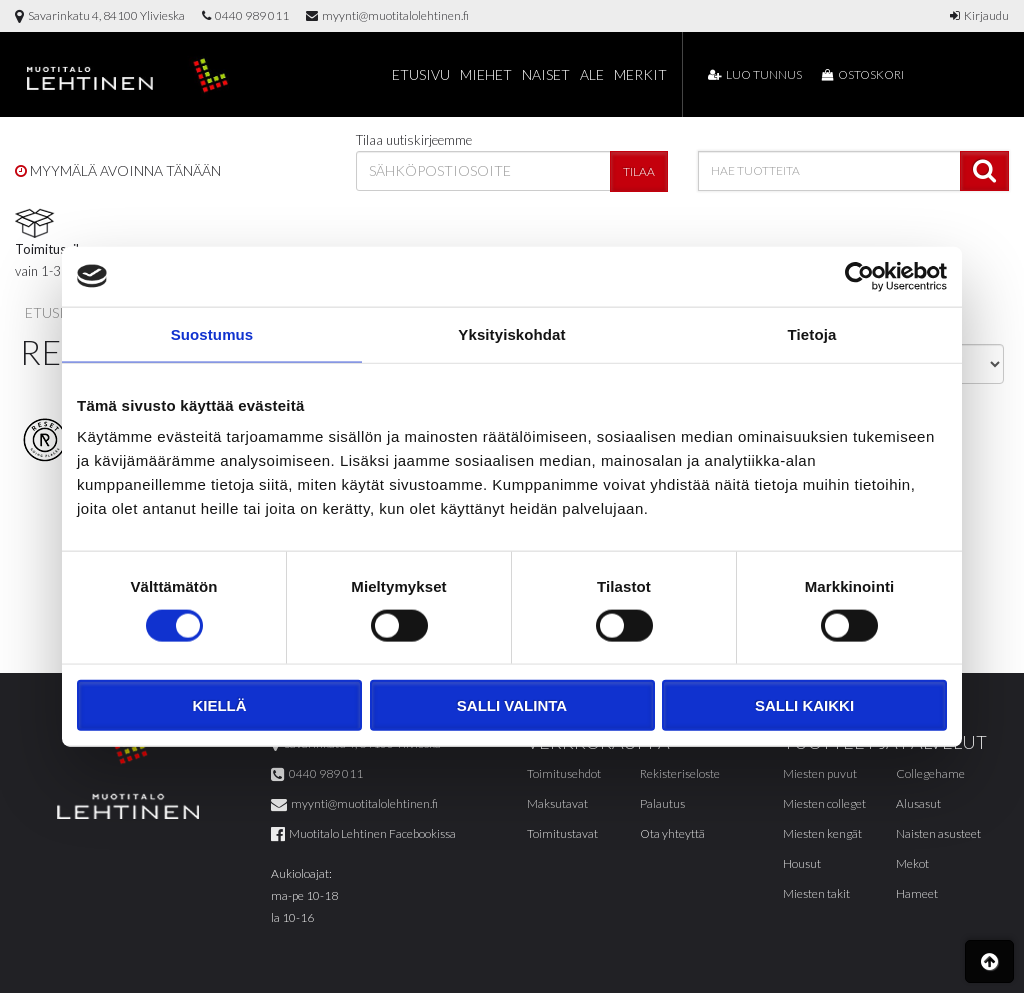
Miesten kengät (822, 833)
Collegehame (930, 773)
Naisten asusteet (938, 833)
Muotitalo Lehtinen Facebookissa (363, 833)
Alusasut (918, 803)
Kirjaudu (979, 15)
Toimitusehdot (564, 773)
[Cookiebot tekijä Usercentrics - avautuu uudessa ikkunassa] (859, 276)
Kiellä (219, 705)
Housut (802, 863)
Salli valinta (512, 705)
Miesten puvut (820, 773)
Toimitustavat (562, 833)
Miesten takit (816, 893)
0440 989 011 (245, 15)
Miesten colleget (824, 803)
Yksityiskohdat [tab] (511, 333)
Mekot (912, 863)
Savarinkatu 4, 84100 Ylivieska (100, 15)
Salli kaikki (804, 705)
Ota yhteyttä (672, 833)
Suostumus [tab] (212, 333)
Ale (592, 74)
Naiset (546, 74)
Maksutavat (557, 803)
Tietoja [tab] (812, 333)
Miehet (486, 74)
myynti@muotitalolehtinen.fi (387, 15)
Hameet (917, 893)
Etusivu (421, 74)
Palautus (662, 803)
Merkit (640, 74)
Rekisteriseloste (680, 773)
